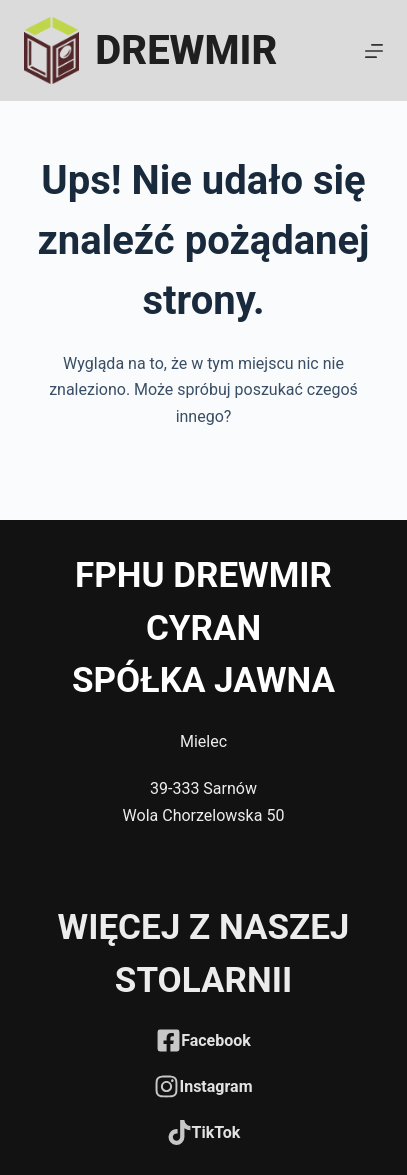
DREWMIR (186, 50)
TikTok (216, 1132)
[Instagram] (166, 1086)
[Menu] (374, 51)
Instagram (215, 1086)
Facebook (216, 1040)
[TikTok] (179, 1132)
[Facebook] (168, 1040)
